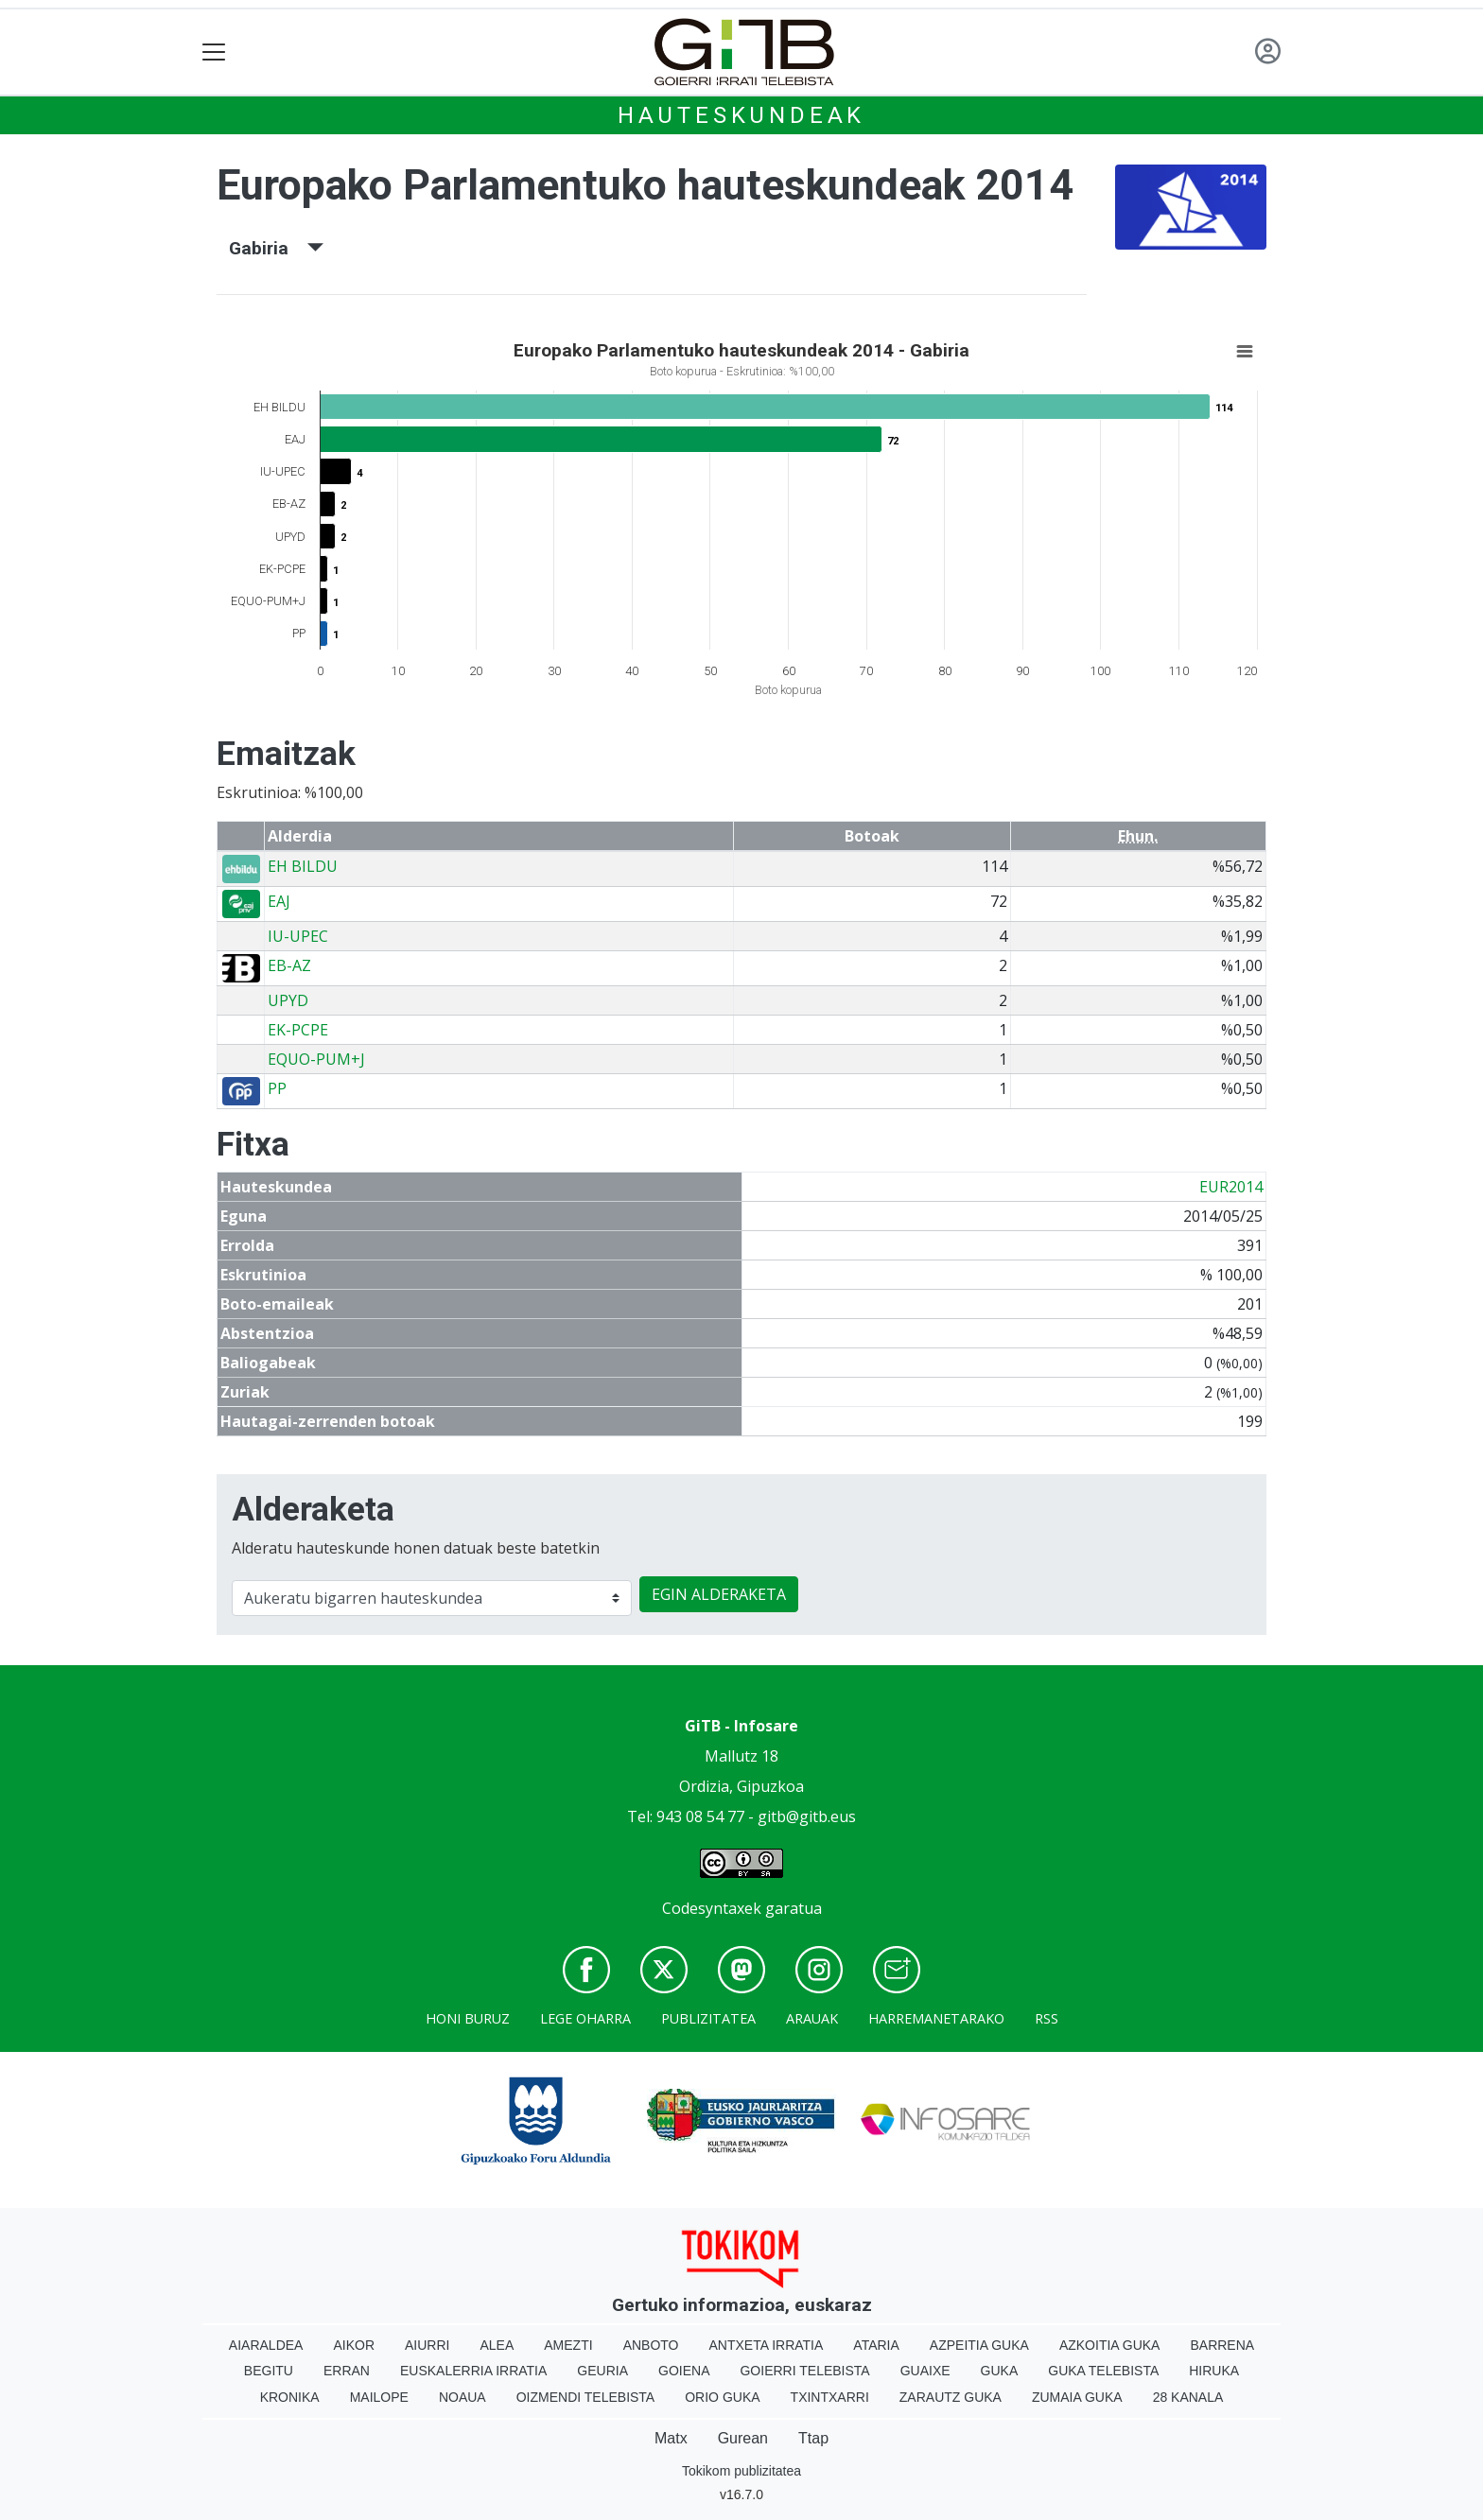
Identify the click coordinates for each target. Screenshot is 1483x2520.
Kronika (290, 2397)
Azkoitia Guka (1109, 2345)
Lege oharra (585, 2018)
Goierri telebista (804, 2370)
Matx (671, 2438)
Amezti (568, 2345)
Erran (346, 2370)
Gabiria (276, 248)
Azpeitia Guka (979, 2345)
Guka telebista (1103, 2370)
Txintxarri (830, 2397)
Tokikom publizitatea (741, 2470)
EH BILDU (303, 866)
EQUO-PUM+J (316, 1059)
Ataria (876, 2345)
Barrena (1222, 2345)
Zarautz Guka (950, 2397)
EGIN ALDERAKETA (719, 1594)
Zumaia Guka (1077, 2397)
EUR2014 (1231, 1186)
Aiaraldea (266, 2345)
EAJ (279, 901)
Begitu (268, 2370)
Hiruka (1214, 2370)
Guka (1000, 2370)
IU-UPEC (298, 936)
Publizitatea (708, 2018)
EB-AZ (289, 965)
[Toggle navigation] (214, 52)
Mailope (379, 2397)
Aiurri (427, 2345)
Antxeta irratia (766, 2345)
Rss (1046, 2018)
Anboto (651, 2345)
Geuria (602, 2370)
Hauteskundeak (741, 115)
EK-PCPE (298, 1029)
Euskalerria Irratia (473, 2370)
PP (277, 1088)
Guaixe (925, 2370)
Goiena (683, 2370)
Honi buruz (468, 2018)
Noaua (462, 2397)
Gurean (743, 2438)
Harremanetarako (936, 2018)
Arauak (812, 2018)
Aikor (354, 2345)
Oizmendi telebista (585, 2397)
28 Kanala (1188, 2397)
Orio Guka (722, 2397)
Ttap (813, 2438)
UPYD (288, 1000)
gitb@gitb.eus (807, 1816)
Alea (497, 2345)
